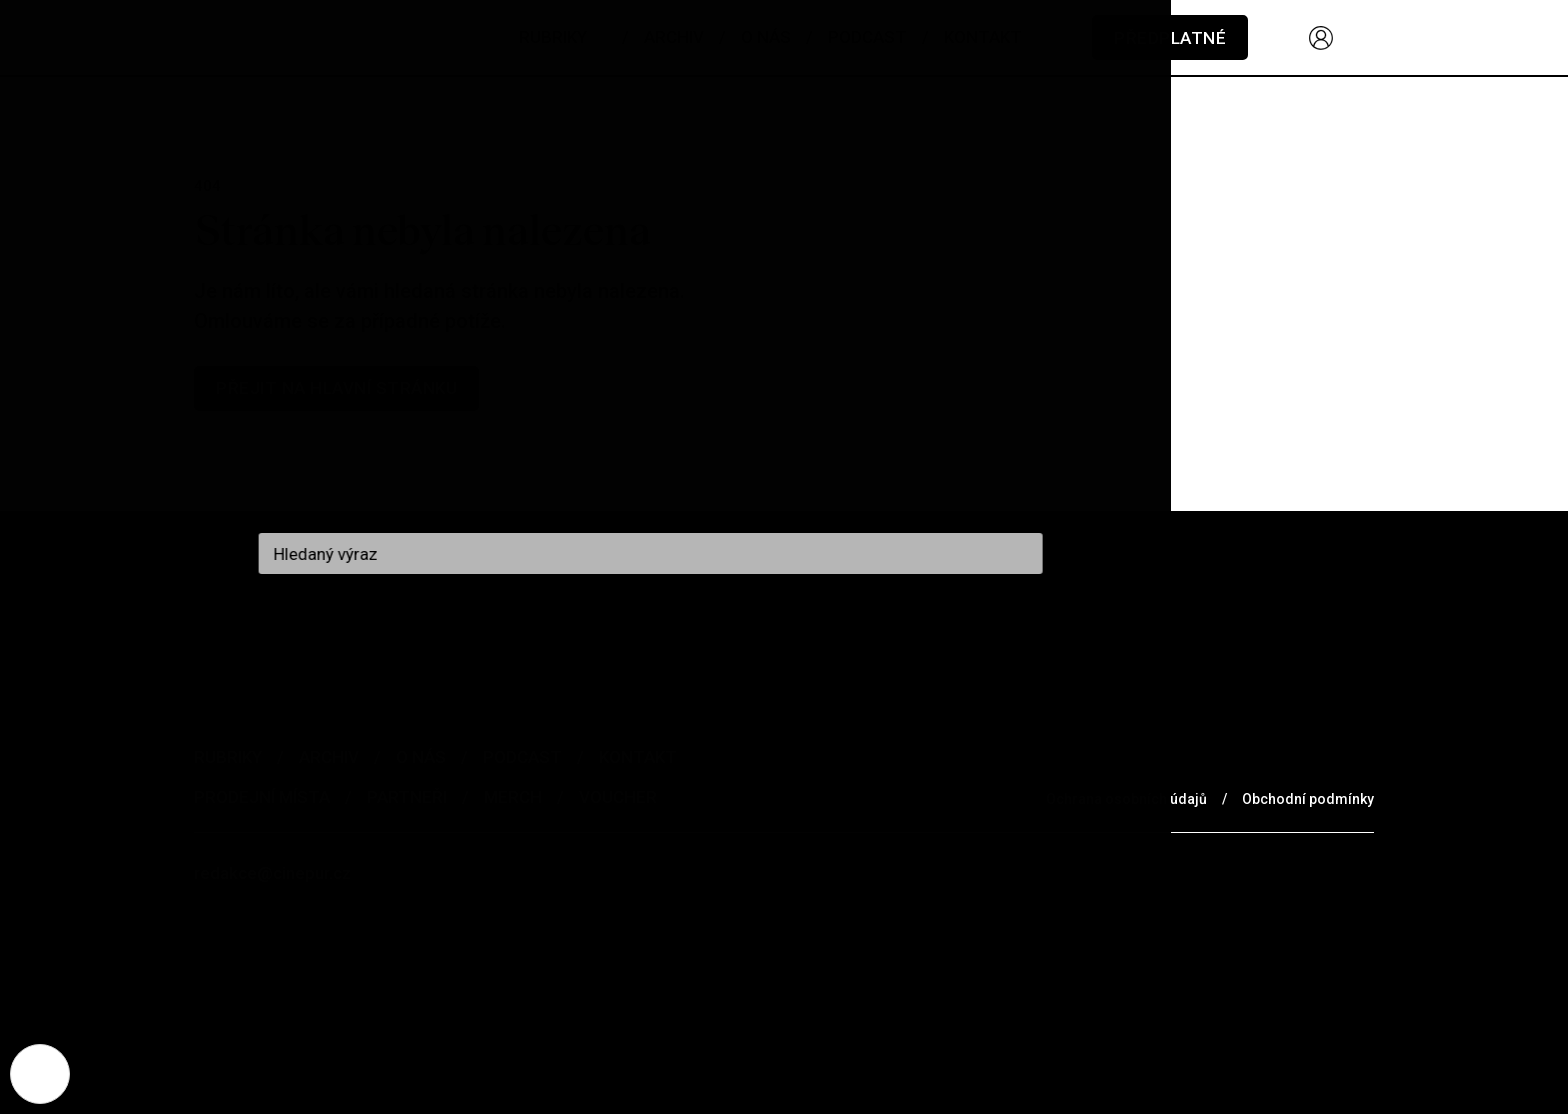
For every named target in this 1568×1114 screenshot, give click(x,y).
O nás (421, 757)
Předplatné (1170, 38)
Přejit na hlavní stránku (336, 388)
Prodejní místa (262, 797)
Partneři (407, 797)
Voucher (618, 797)
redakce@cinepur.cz (272, 873)
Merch (513, 797)
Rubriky (228, 757)
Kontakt (638, 757)
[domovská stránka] (314, 37)
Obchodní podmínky (1308, 799)
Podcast (522, 757)
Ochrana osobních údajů (1126, 799)
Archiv (329, 757)
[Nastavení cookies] (40, 1074)
